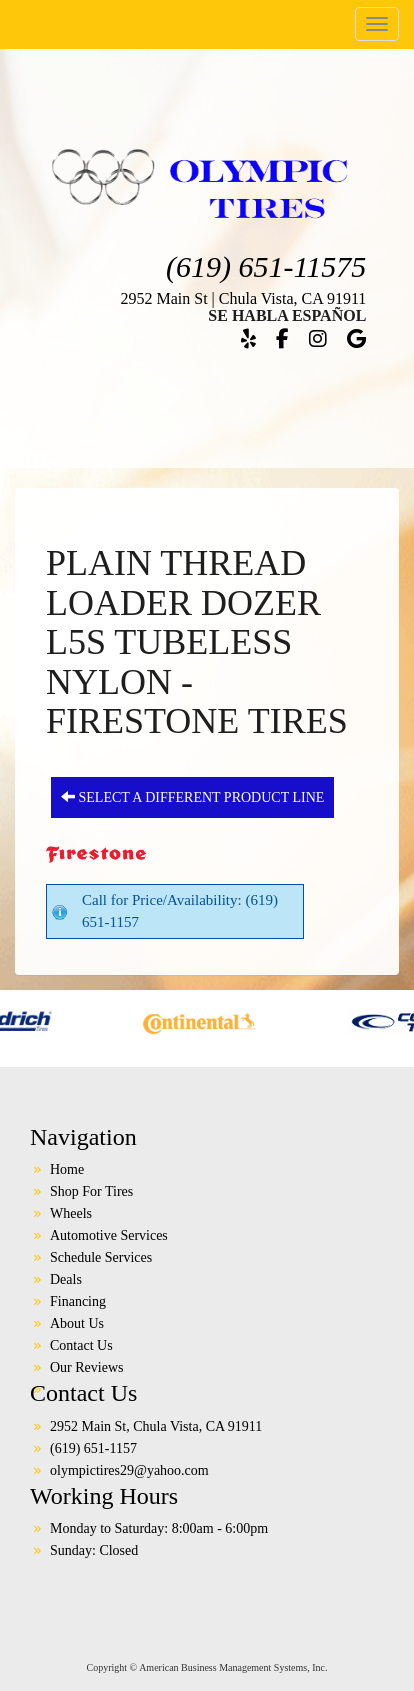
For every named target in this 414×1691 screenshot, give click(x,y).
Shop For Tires (91, 1191)
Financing (78, 1301)
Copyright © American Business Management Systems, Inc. (207, 1667)
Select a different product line (192, 797)
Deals (66, 1279)
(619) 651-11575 (266, 266)
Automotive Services (109, 1235)
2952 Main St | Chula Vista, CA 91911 (243, 298)
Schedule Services (101, 1257)
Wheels (71, 1213)
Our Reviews (87, 1367)
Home (67, 1169)
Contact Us (81, 1345)
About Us (77, 1323)
